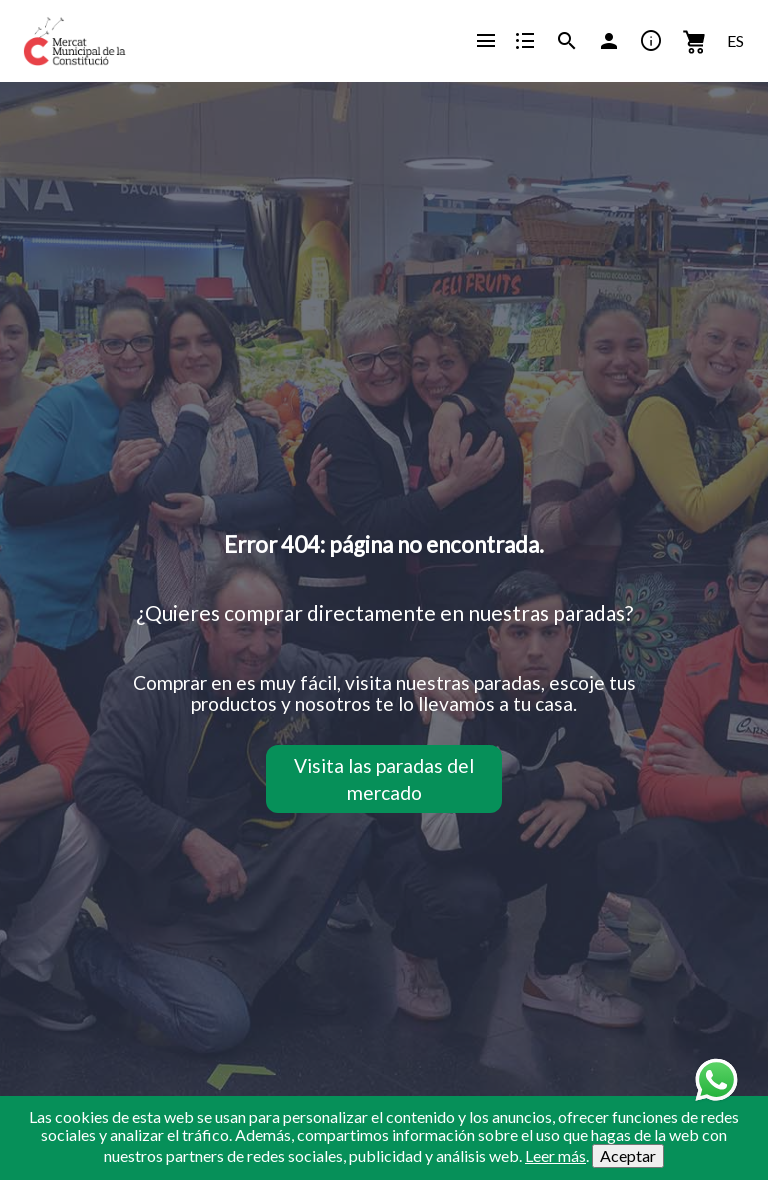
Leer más (555, 1155)
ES (735, 40)
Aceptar (628, 1155)
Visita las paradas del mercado (384, 779)
